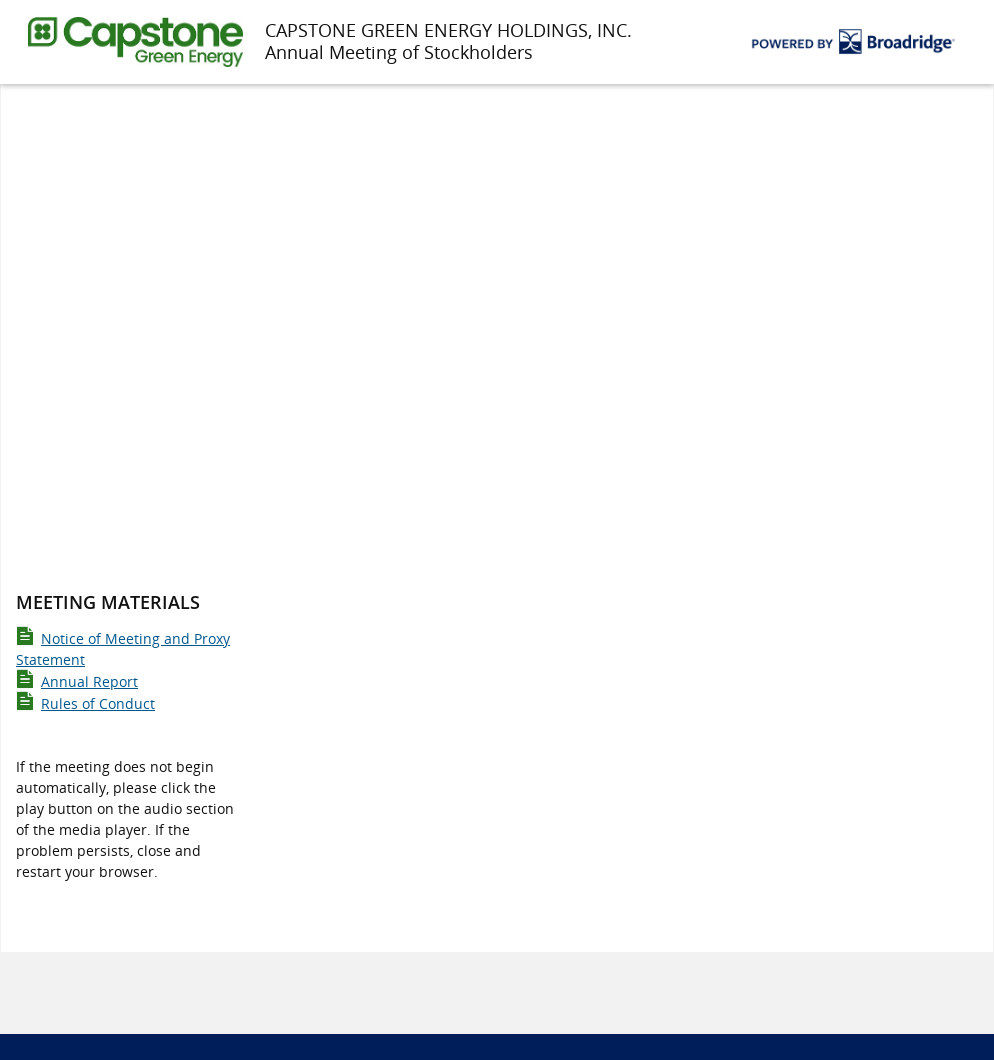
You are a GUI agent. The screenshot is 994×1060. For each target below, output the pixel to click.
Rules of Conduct (85, 703)
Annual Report (77, 681)
